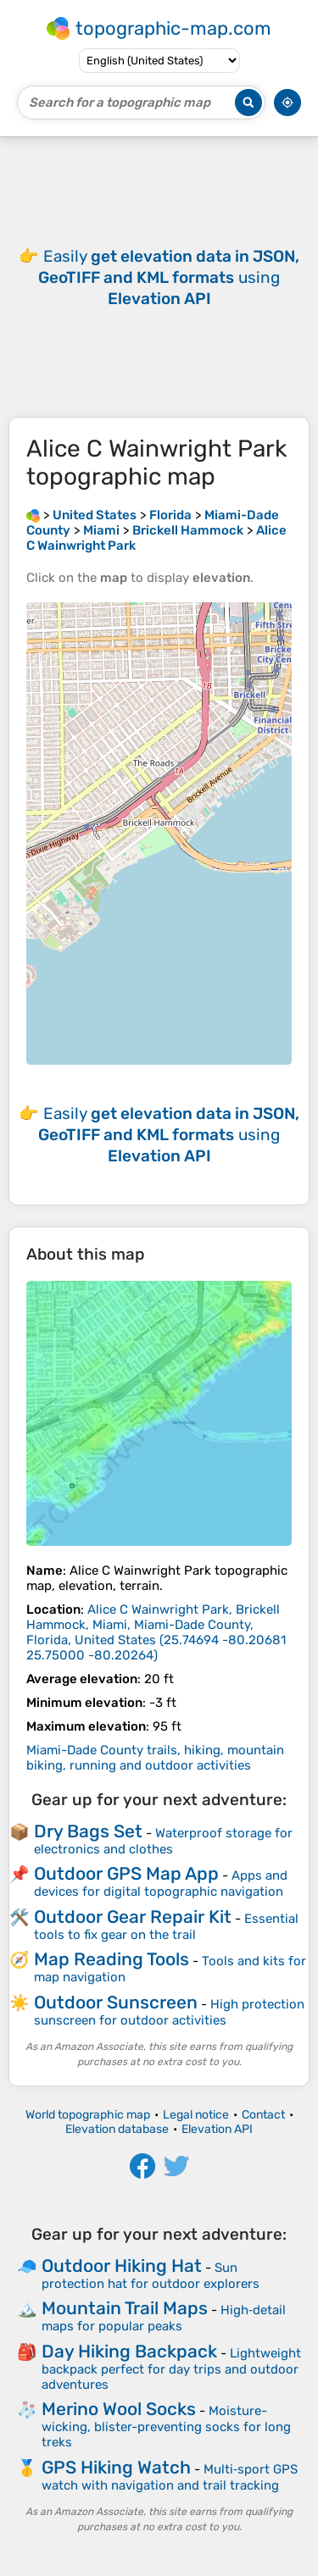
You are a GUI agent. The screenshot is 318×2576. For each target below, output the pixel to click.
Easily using (168, 277)
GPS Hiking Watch (116, 2467)
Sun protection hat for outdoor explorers (150, 2275)
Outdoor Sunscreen (116, 2002)
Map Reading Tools (111, 1958)
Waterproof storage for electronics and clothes (163, 1841)
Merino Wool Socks (119, 2408)
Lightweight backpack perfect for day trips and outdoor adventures (171, 2369)
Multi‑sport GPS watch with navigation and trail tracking (170, 2477)
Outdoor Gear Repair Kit (133, 1916)
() (156, 1632)
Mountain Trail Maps (125, 2307)
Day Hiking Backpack (129, 2351)
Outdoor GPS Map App (126, 1873)
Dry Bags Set (88, 1831)
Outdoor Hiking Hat (122, 2265)
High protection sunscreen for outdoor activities (169, 2012)
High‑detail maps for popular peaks (164, 2318)
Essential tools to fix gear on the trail (166, 1926)
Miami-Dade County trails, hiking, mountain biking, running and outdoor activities (155, 1757)
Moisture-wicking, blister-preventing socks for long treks (166, 2426)
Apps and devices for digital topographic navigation (160, 1883)
